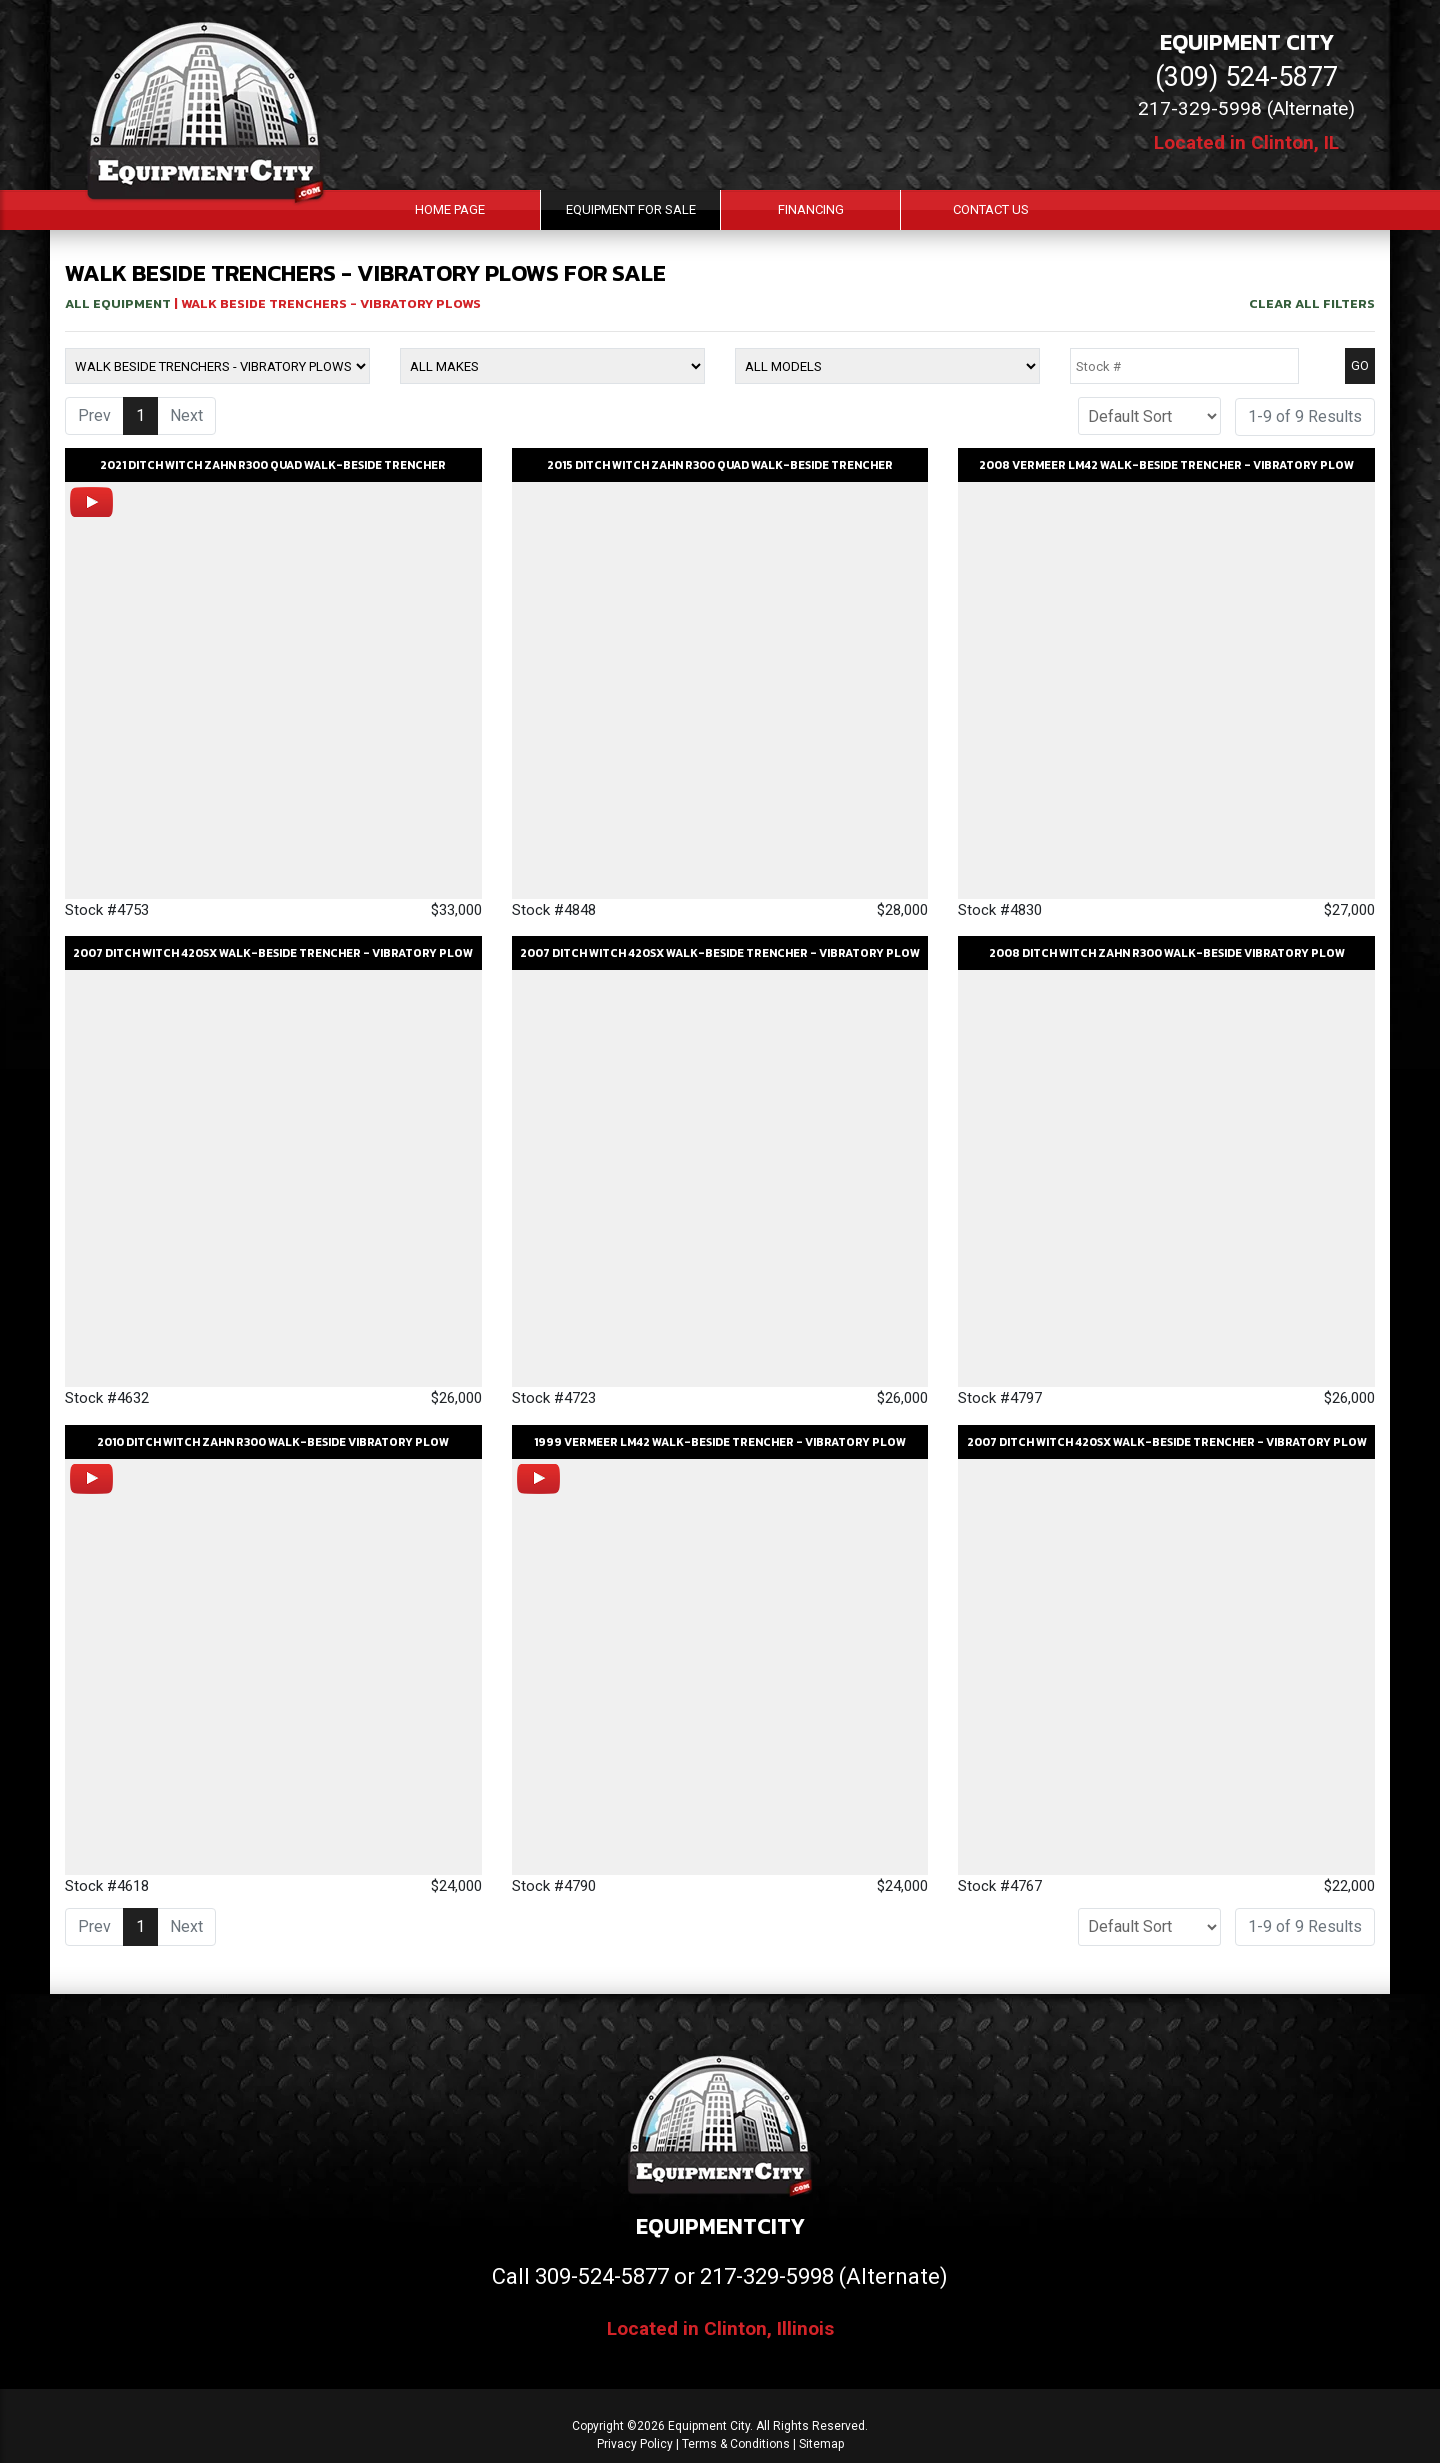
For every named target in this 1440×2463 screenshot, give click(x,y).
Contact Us (991, 209)
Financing (811, 209)
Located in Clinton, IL (1246, 142)
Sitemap (821, 2444)
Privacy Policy (635, 2444)
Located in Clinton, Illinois (720, 2328)
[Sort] (1149, 416)
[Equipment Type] (217, 366)
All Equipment (118, 303)
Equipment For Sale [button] (631, 209)
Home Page (450, 209)
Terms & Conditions (736, 2444)
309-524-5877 (602, 2276)
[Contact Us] (146, 2435)
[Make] (552, 366)
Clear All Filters (1312, 303)
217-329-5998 (767, 2276)
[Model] (887, 366)
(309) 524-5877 (1246, 77)
